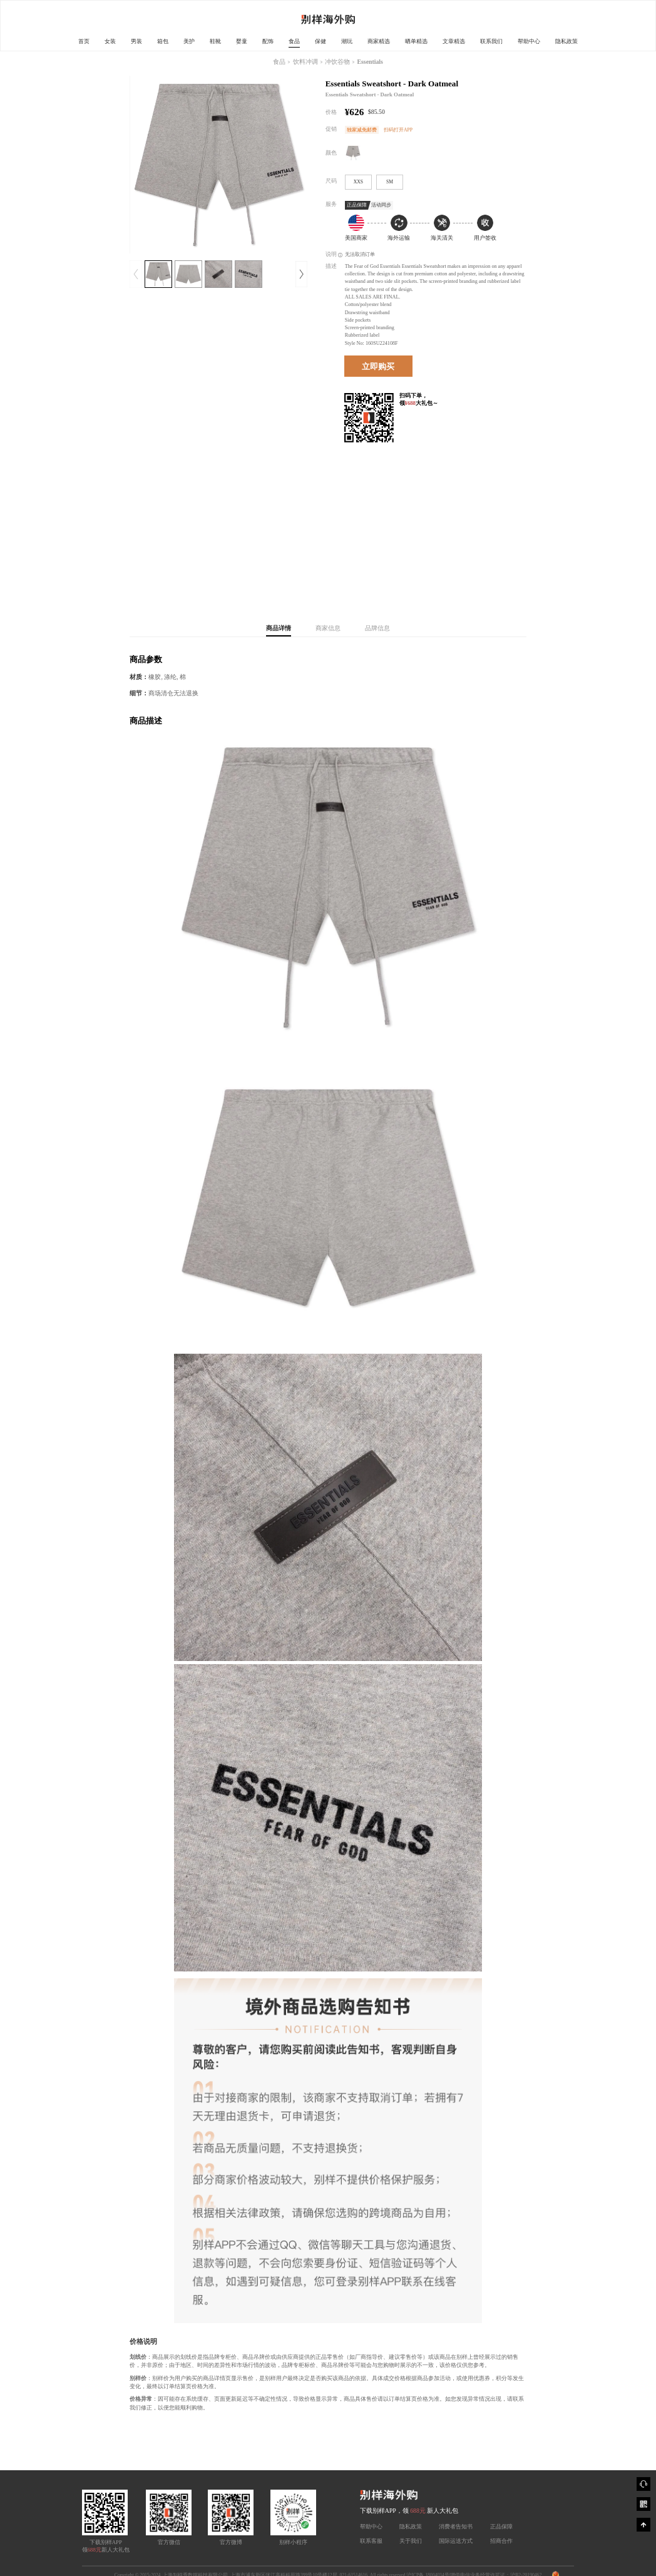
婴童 (241, 41)
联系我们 (491, 41)
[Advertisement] (425, 522)
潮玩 (346, 41)
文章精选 (454, 41)
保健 (320, 41)
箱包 (162, 41)
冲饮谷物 (337, 61)
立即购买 (378, 366)
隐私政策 (566, 41)
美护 (189, 41)
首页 (84, 41)
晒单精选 (416, 41)
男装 (136, 41)
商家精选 (378, 41)
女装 (110, 41)
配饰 (268, 41)
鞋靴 (215, 41)
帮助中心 (529, 41)
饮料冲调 (305, 61)
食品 (294, 41)
